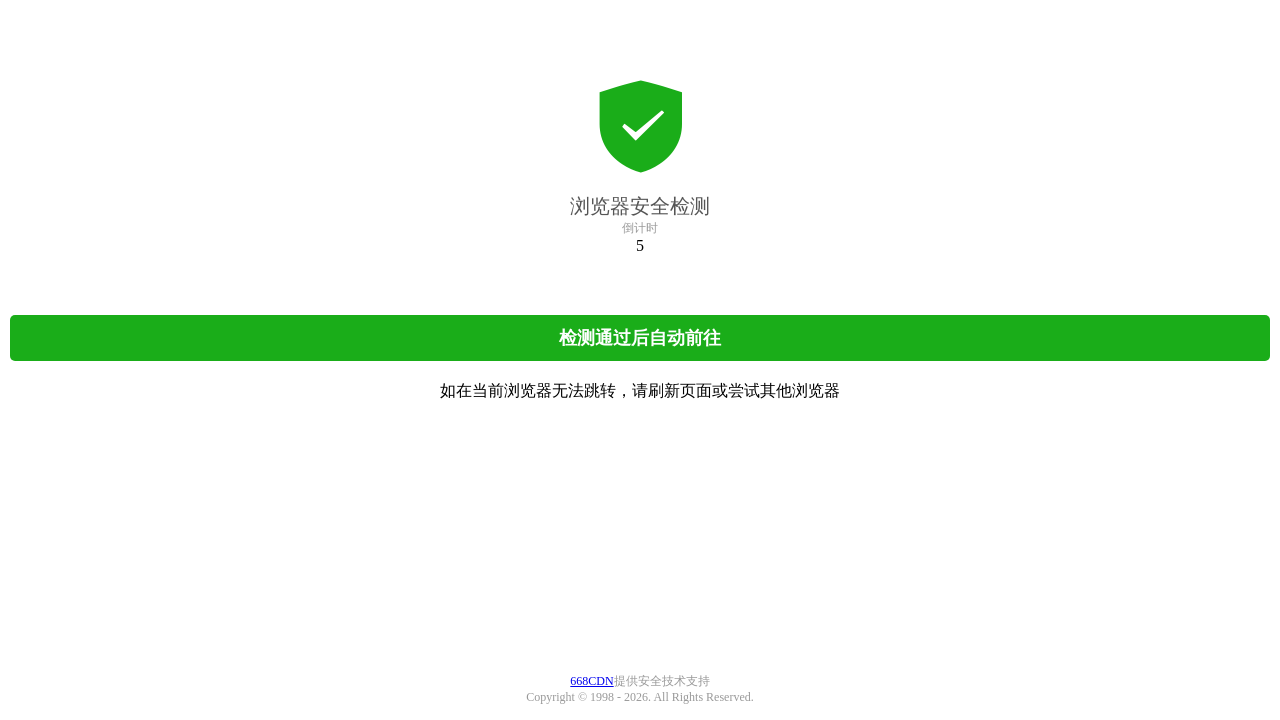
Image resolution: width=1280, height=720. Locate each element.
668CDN (591, 681)
